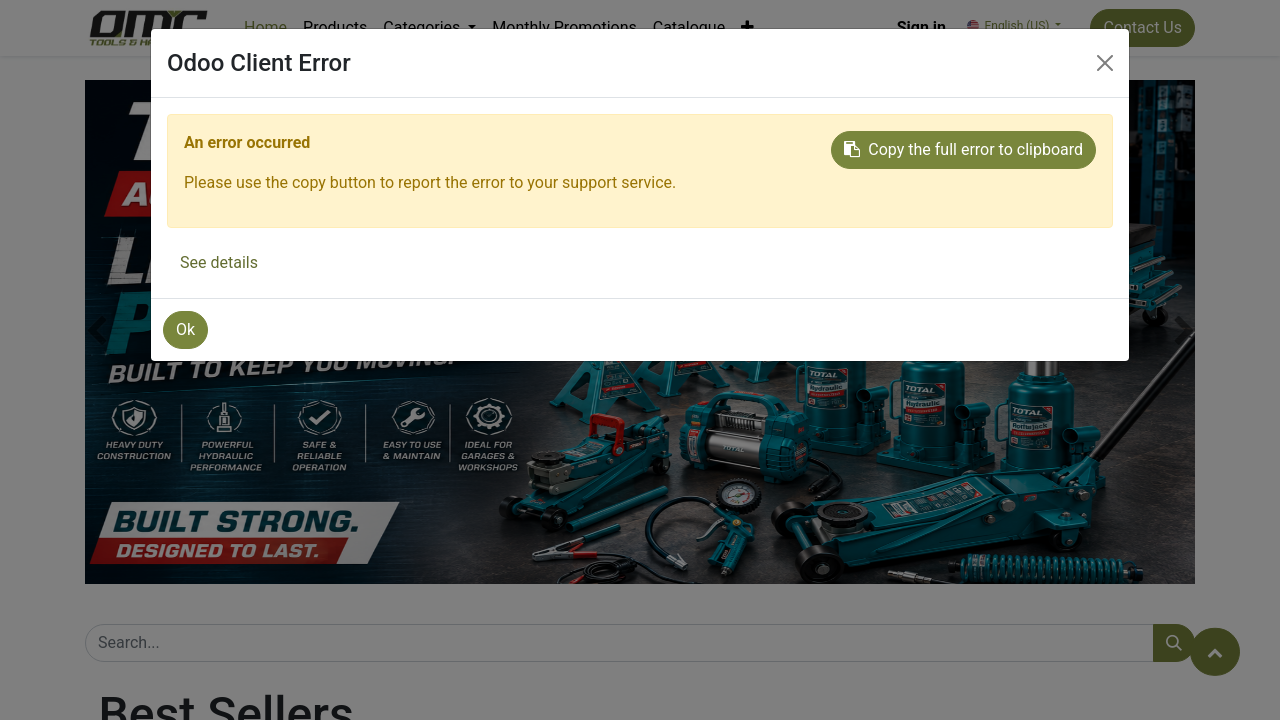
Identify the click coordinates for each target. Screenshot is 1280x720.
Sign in (921, 27)
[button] (747, 28)
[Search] (1174, 643)
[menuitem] (265, 28)
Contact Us (1142, 27)
